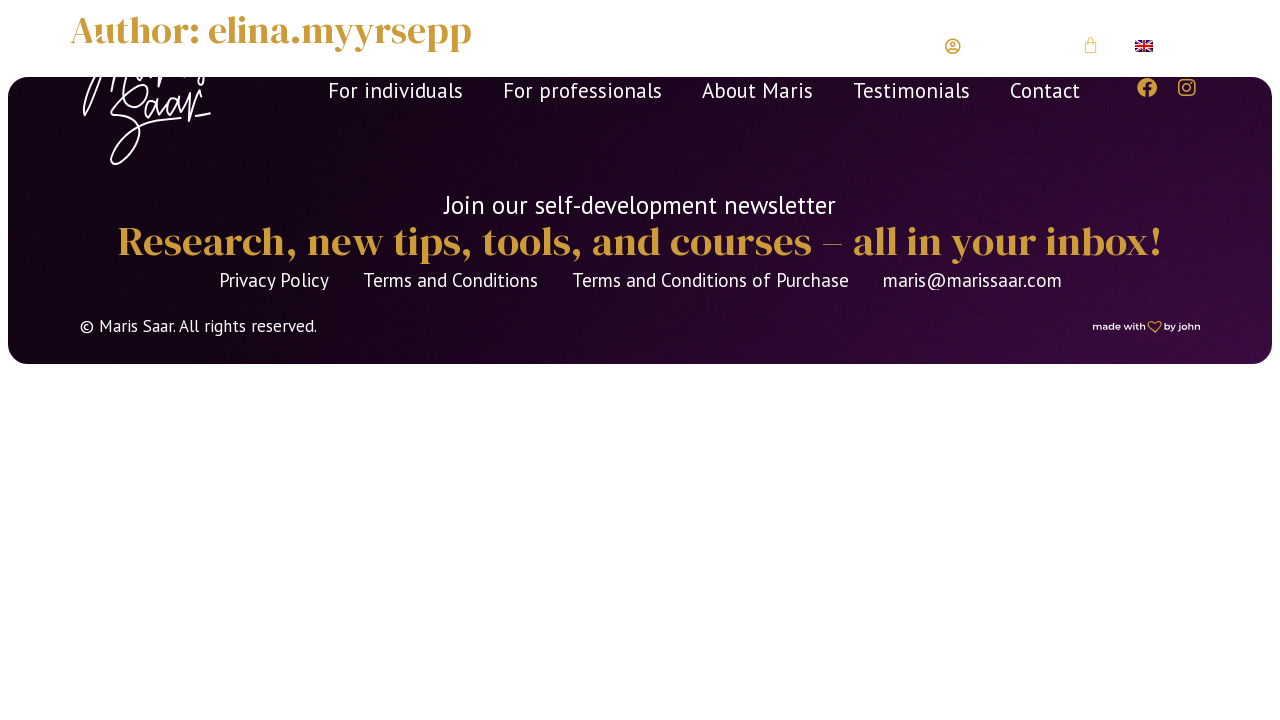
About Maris (757, 90)
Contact (1045, 90)
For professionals (582, 90)
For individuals (395, 90)
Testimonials (911, 90)
